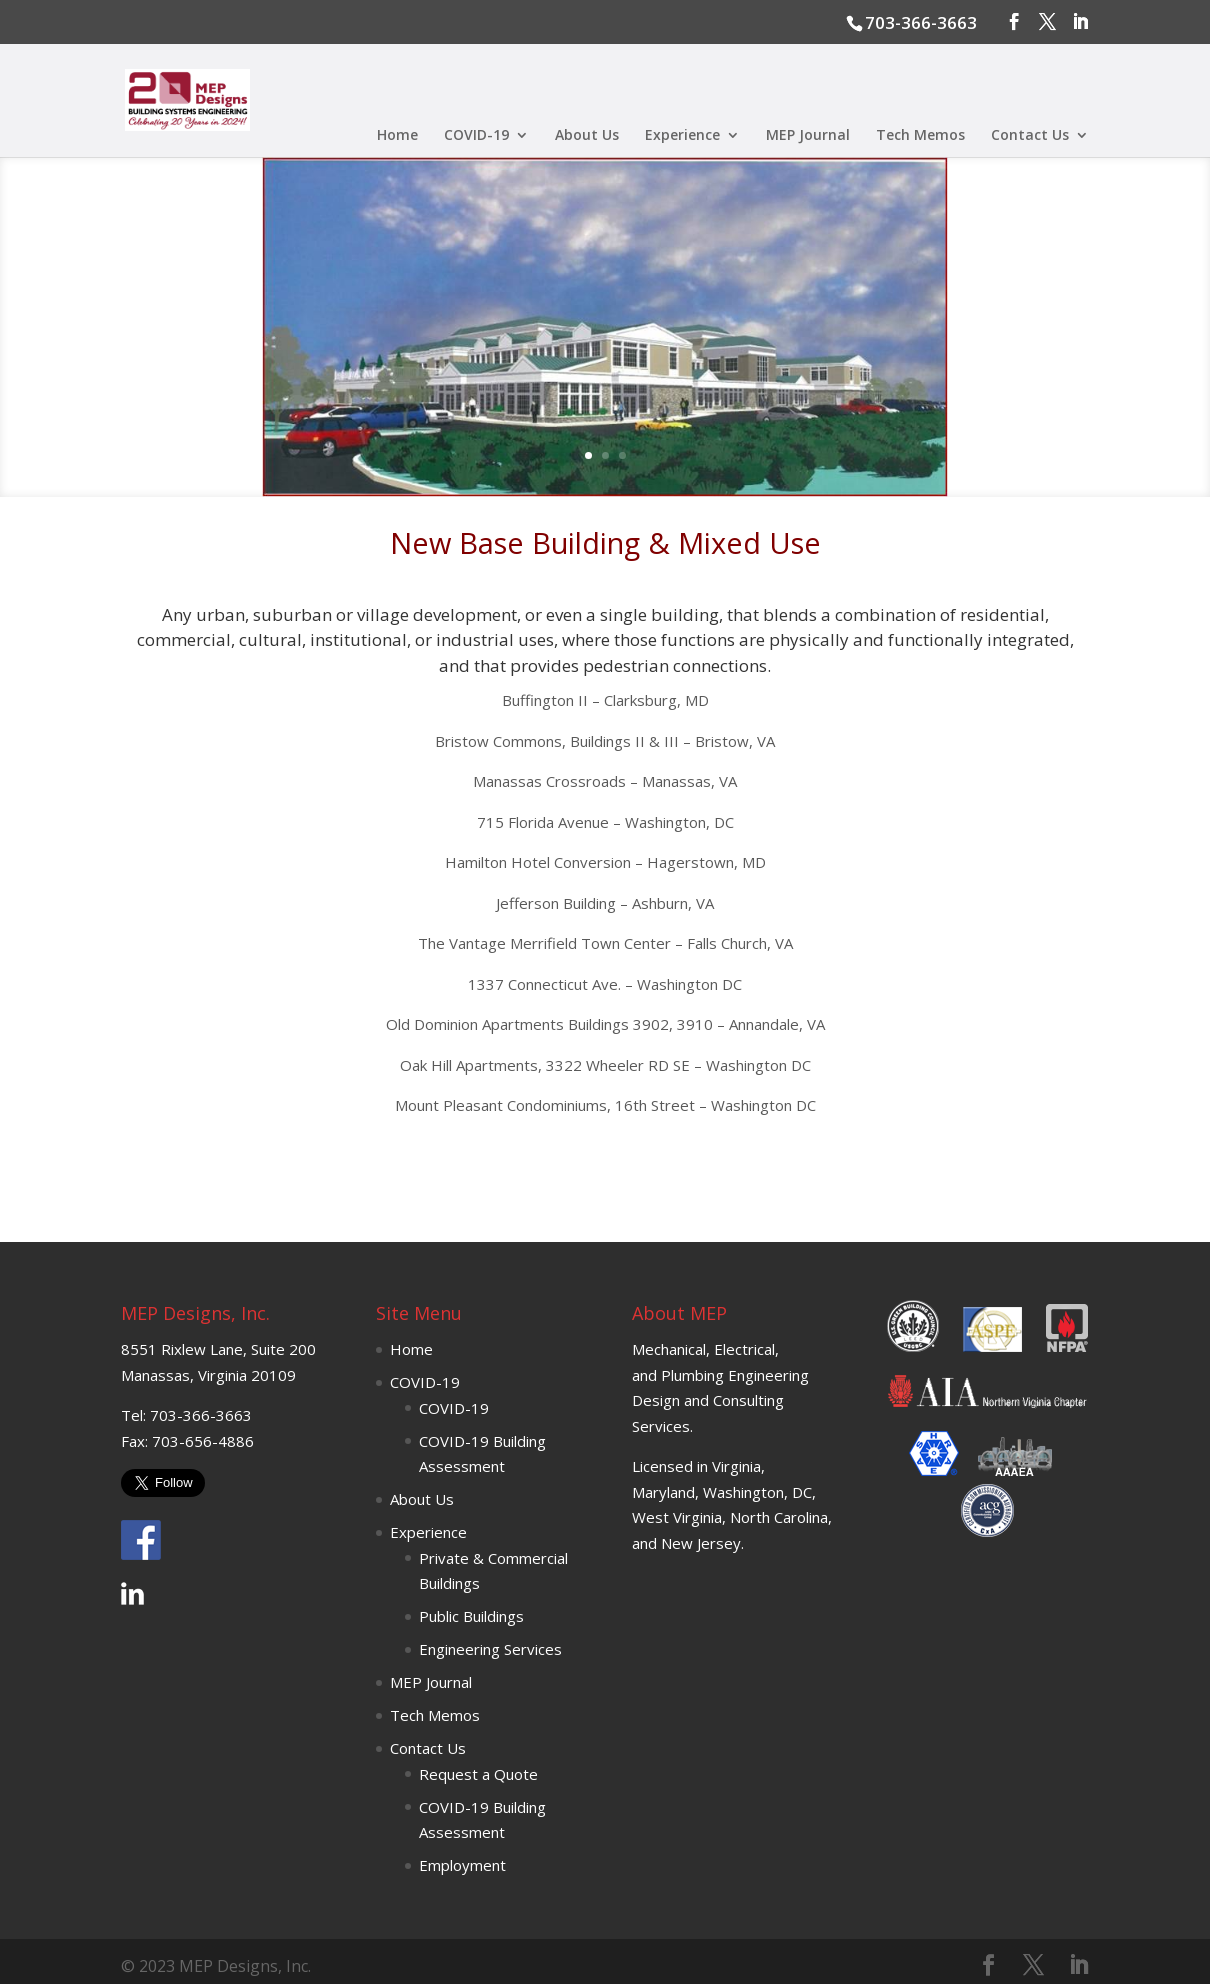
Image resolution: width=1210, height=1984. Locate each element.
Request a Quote (478, 1774)
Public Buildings (471, 1616)
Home (397, 136)
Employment (462, 1865)
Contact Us (1030, 136)
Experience (682, 136)
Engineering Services (490, 1649)
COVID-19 (476, 136)
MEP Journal (808, 136)
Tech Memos (920, 136)
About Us (587, 136)
